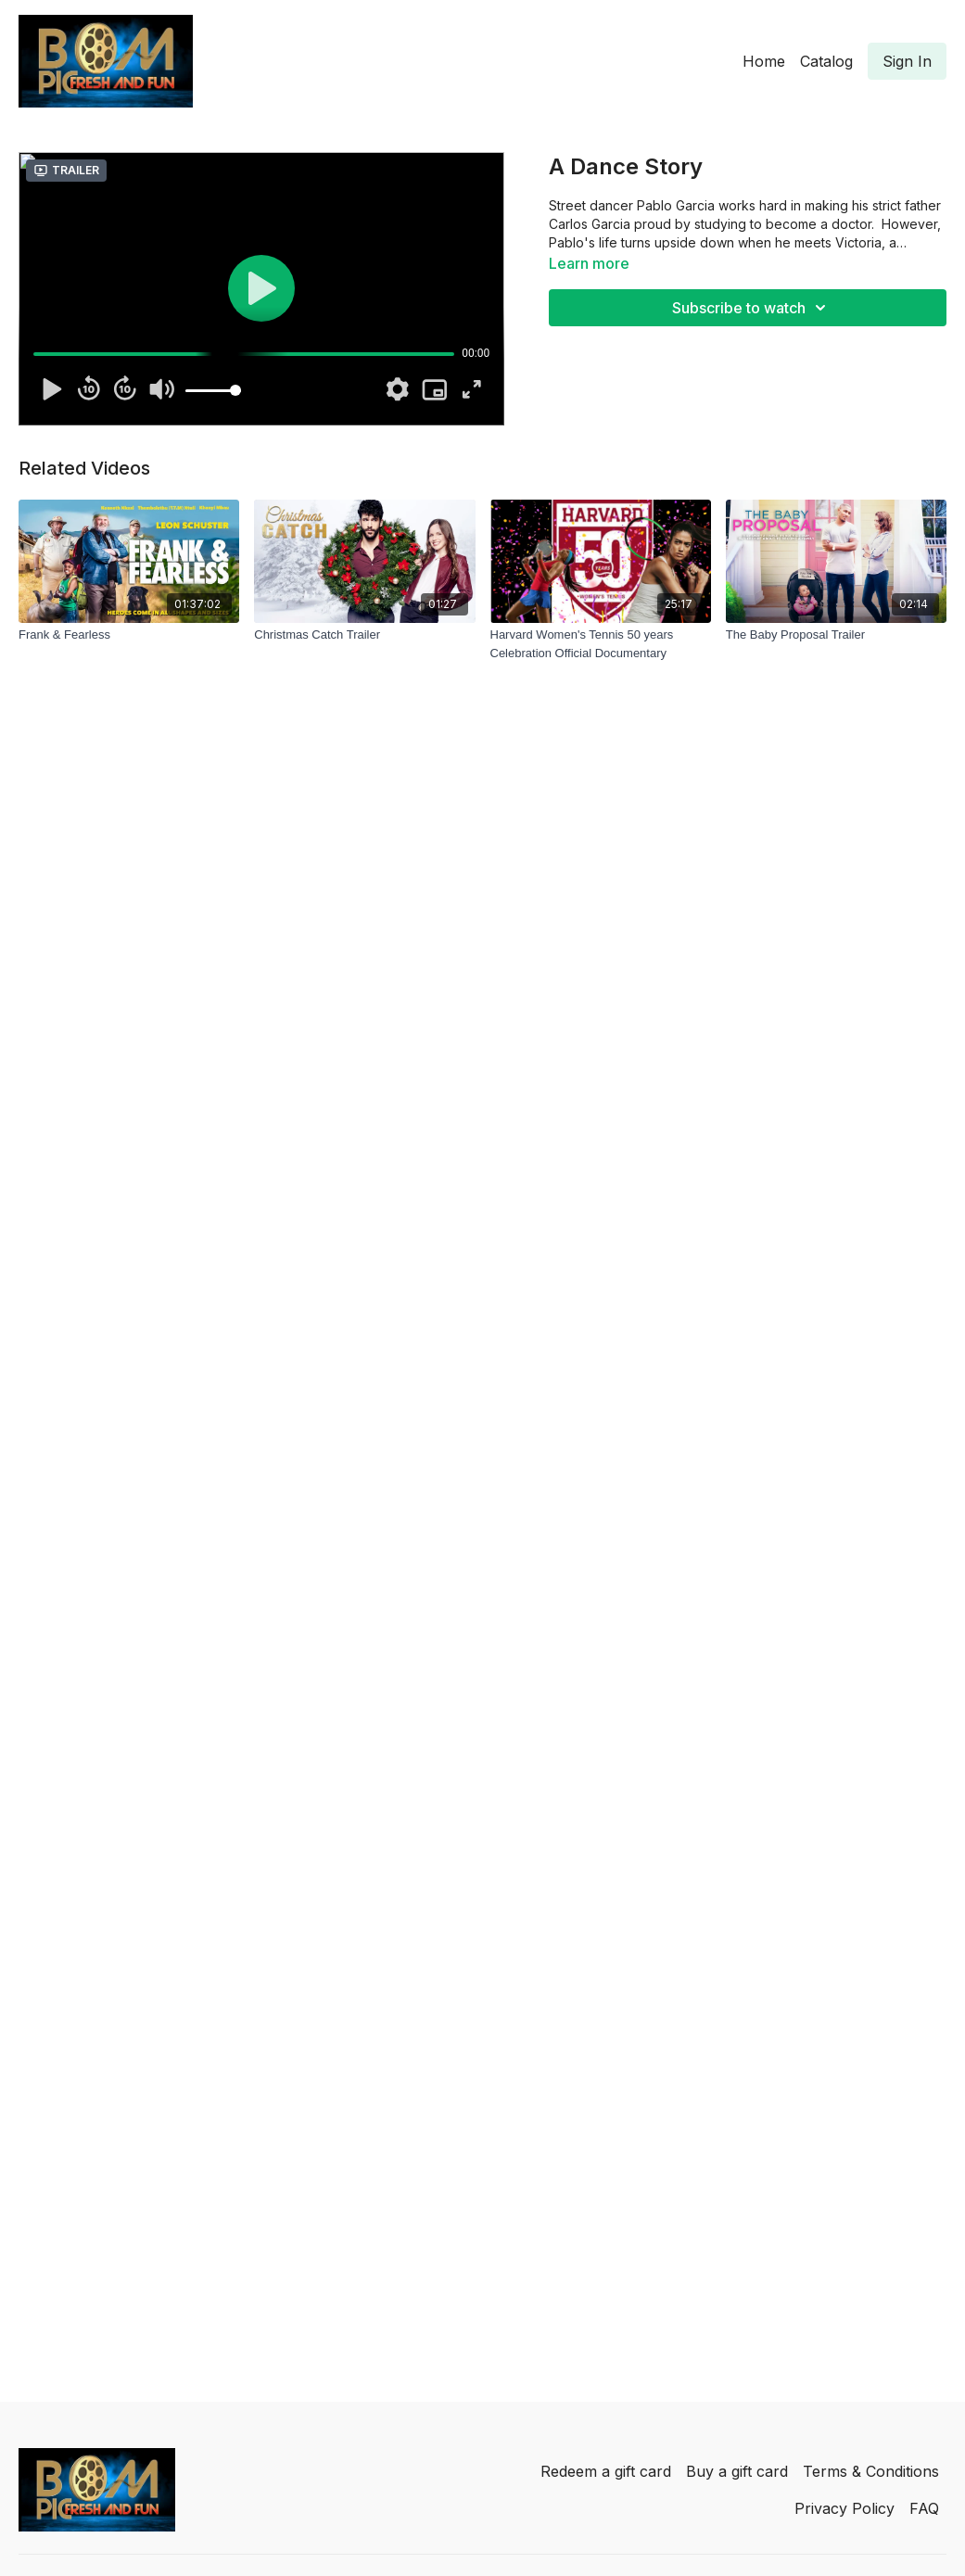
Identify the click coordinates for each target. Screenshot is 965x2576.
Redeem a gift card (605, 2471)
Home (764, 61)
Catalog (826, 61)
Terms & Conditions (871, 2471)
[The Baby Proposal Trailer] (836, 635)
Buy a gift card (737, 2471)
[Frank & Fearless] (129, 635)
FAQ (924, 2508)
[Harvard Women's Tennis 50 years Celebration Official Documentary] (600, 644)
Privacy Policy (844, 2508)
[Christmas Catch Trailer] (364, 635)
